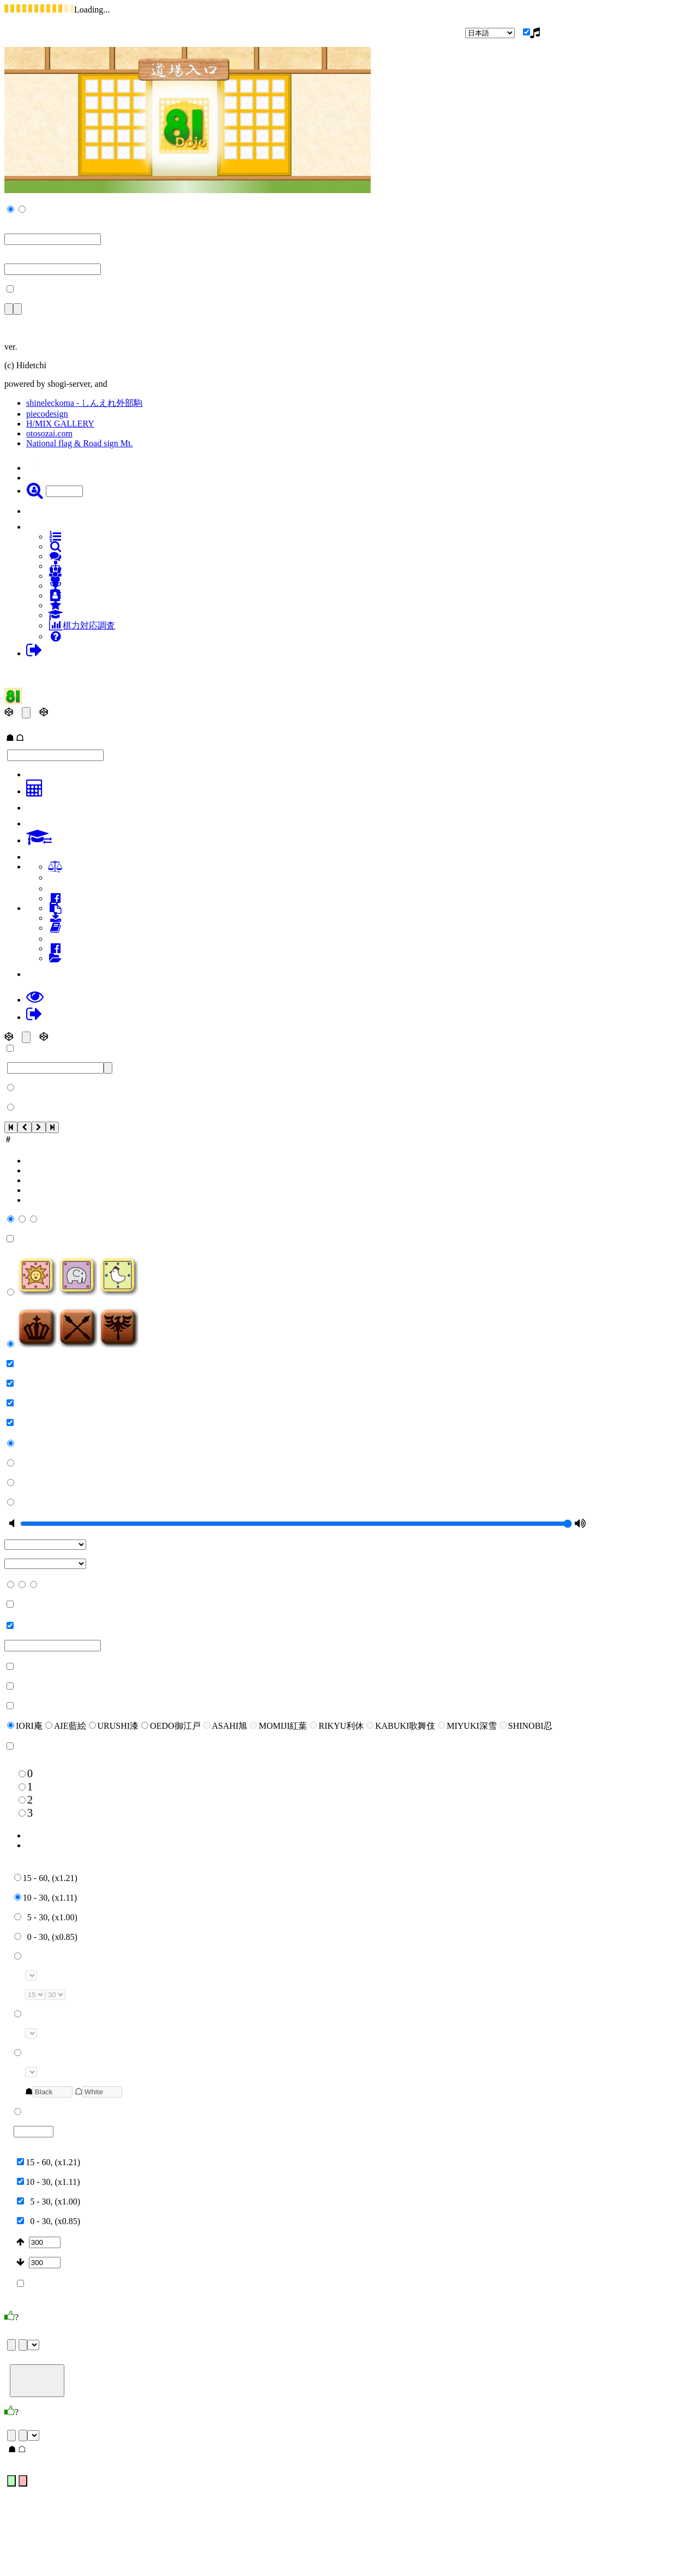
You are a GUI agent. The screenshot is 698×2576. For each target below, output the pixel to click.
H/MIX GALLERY (60, 423)
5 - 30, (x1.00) (45, 1917)
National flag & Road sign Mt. (79, 443)
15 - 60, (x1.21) (45, 1878)
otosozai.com (49, 433)
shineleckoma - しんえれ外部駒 (84, 403)
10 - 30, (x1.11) (45, 1897)
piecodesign (47, 413)
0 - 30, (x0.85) (45, 1937)
